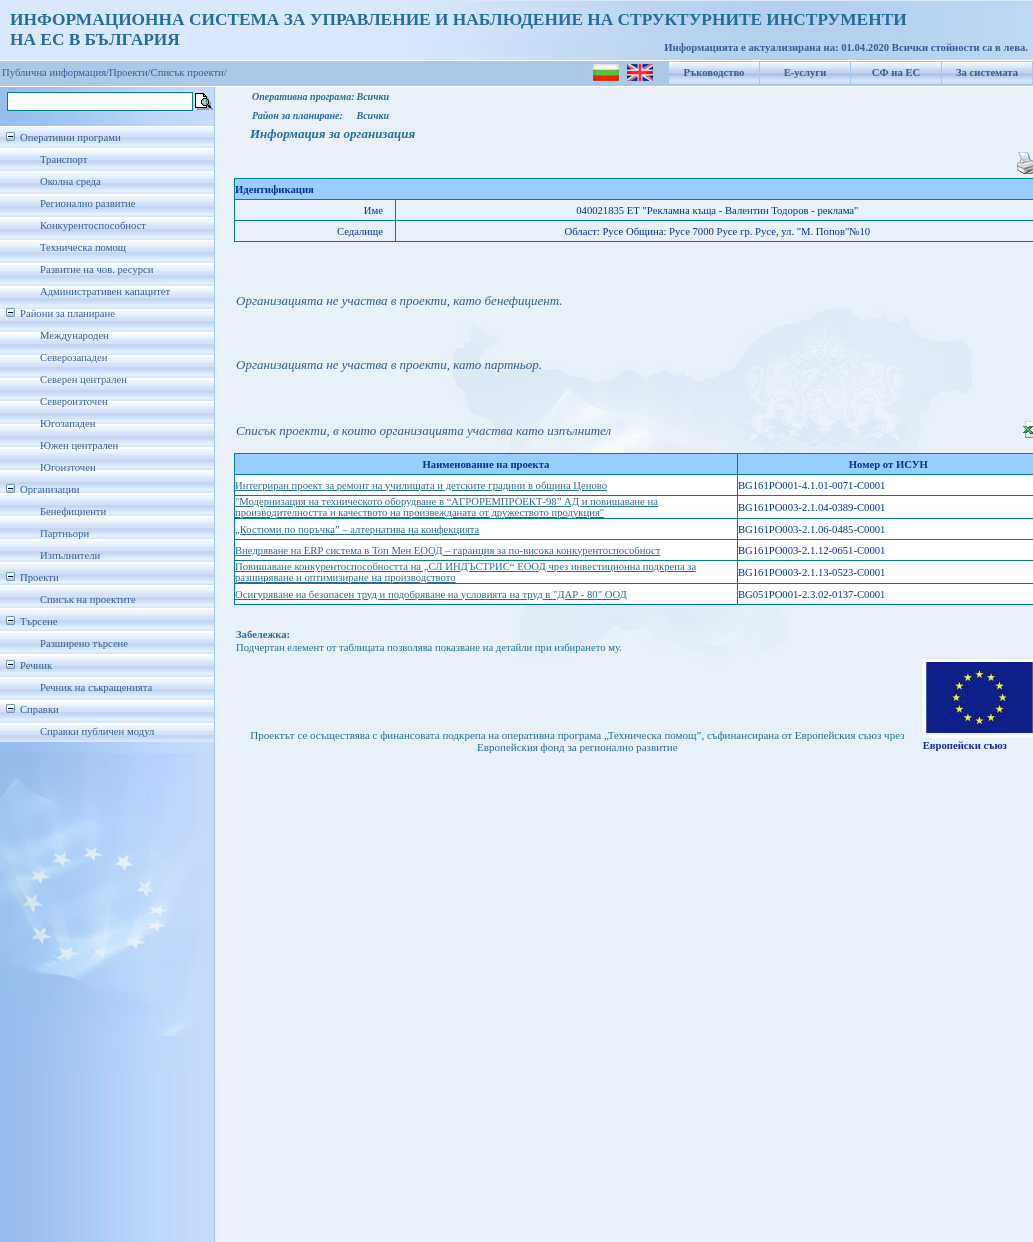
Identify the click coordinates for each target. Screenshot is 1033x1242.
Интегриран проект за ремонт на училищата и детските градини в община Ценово (421, 485)
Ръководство (714, 72)
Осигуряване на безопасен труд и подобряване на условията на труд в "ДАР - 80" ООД (431, 594)
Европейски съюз (965, 745)
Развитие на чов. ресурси (97, 269)
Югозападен (67, 423)
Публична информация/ (55, 72)
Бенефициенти (73, 511)
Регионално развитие (88, 203)
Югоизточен (68, 467)
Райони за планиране (67, 313)
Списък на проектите (88, 599)
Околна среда (70, 181)
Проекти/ (130, 72)
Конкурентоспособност (93, 225)
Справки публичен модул (97, 731)
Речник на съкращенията (96, 687)
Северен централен (83, 379)
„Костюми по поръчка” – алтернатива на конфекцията (357, 529)
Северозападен (73, 357)
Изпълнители (70, 555)
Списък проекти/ (189, 72)
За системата (987, 72)
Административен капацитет (105, 291)
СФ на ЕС (896, 72)
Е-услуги (805, 72)
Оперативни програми (70, 137)
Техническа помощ (83, 247)
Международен (74, 335)
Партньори (64, 533)
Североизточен (74, 401)
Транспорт (63, 159)
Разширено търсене (84, 643)
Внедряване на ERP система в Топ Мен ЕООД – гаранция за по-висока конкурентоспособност (447, 550)
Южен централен (79, 445)
